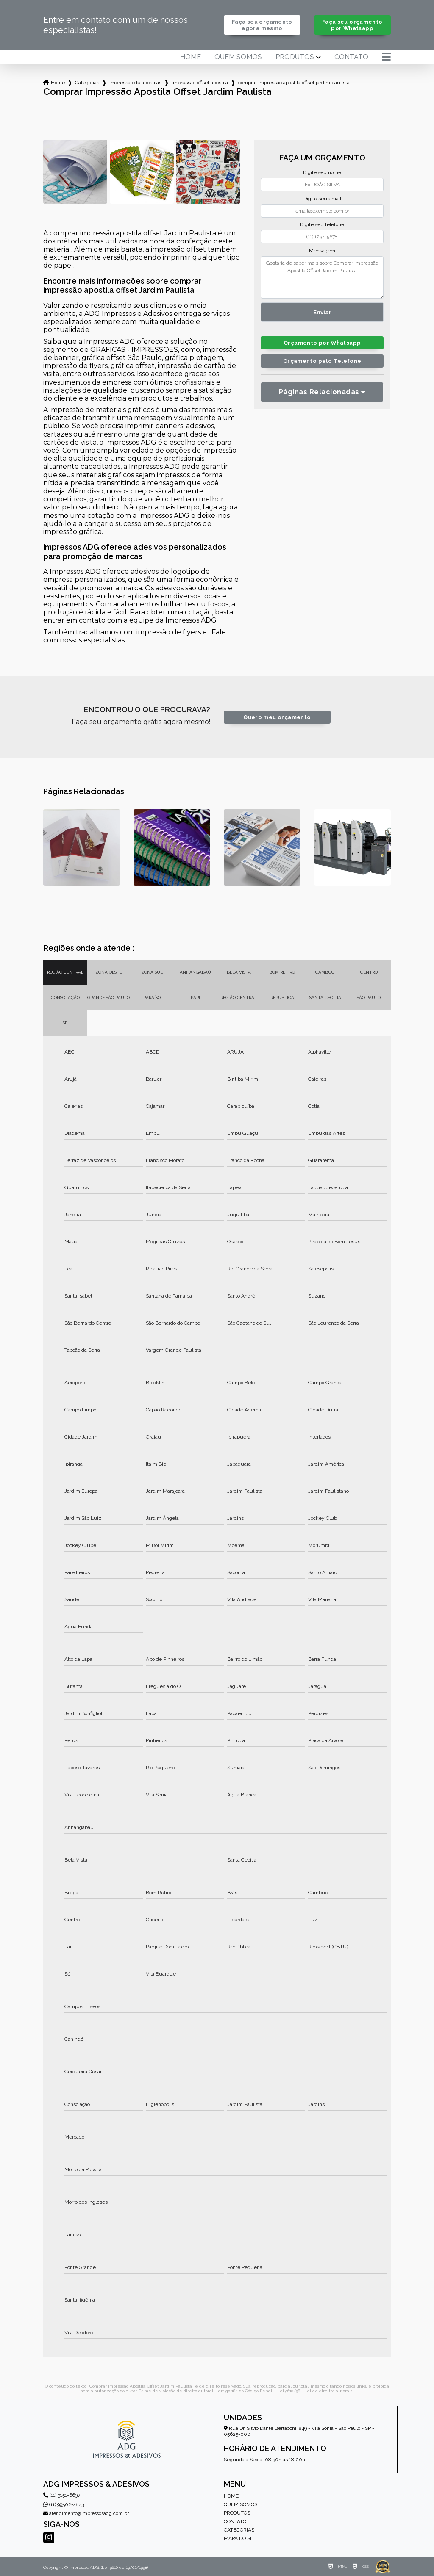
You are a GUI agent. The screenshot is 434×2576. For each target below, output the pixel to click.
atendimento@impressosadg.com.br (86, 2513)
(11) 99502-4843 (63, 2504)
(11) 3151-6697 (61, 2495)
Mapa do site (240, 2538)
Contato (351, 57)
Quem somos (238, 57)
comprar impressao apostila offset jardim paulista (294, 83)
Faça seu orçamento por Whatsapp (352, 25)
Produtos (294, 57)
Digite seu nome (322, 172)
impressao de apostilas (135, 83)
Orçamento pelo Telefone (322, 361)
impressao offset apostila (200, 83)
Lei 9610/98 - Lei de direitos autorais (314, 2390)
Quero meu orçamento (277, 717)
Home (190, 57)
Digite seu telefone (322, 224)
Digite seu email (322, 199)
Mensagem (322, 251)
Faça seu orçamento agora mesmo (262, 25)
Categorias (87, 83)
